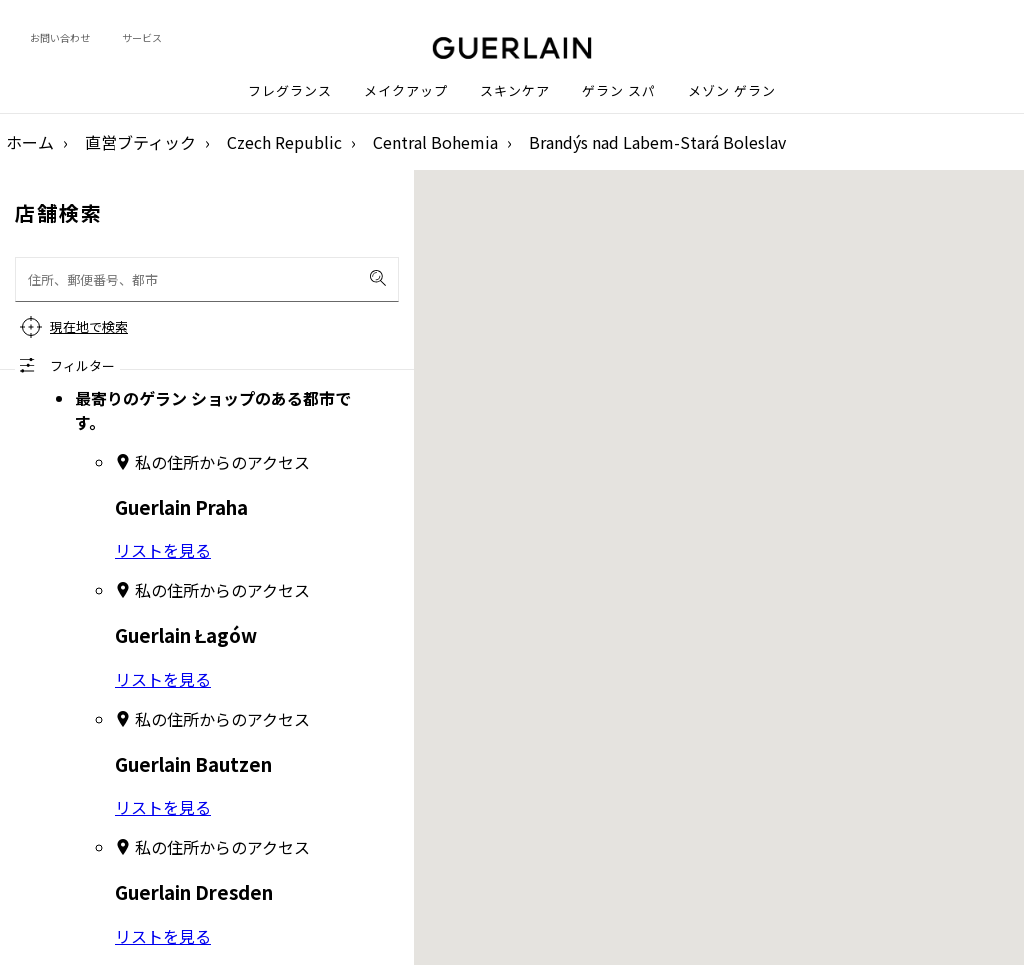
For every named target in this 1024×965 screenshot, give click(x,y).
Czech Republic (284, 142)
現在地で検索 (89, 326)
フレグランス (290, 91)
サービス (142, 37)
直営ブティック (140, 142)
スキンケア (515, 91)
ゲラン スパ (619, 91)
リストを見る (163, 550)
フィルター (82, 365)
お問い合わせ (60, 37)
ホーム (30, 142)
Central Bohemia (435, 142)
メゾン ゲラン (732, 91)
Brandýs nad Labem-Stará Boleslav (657, 142)
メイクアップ (406, 91)
